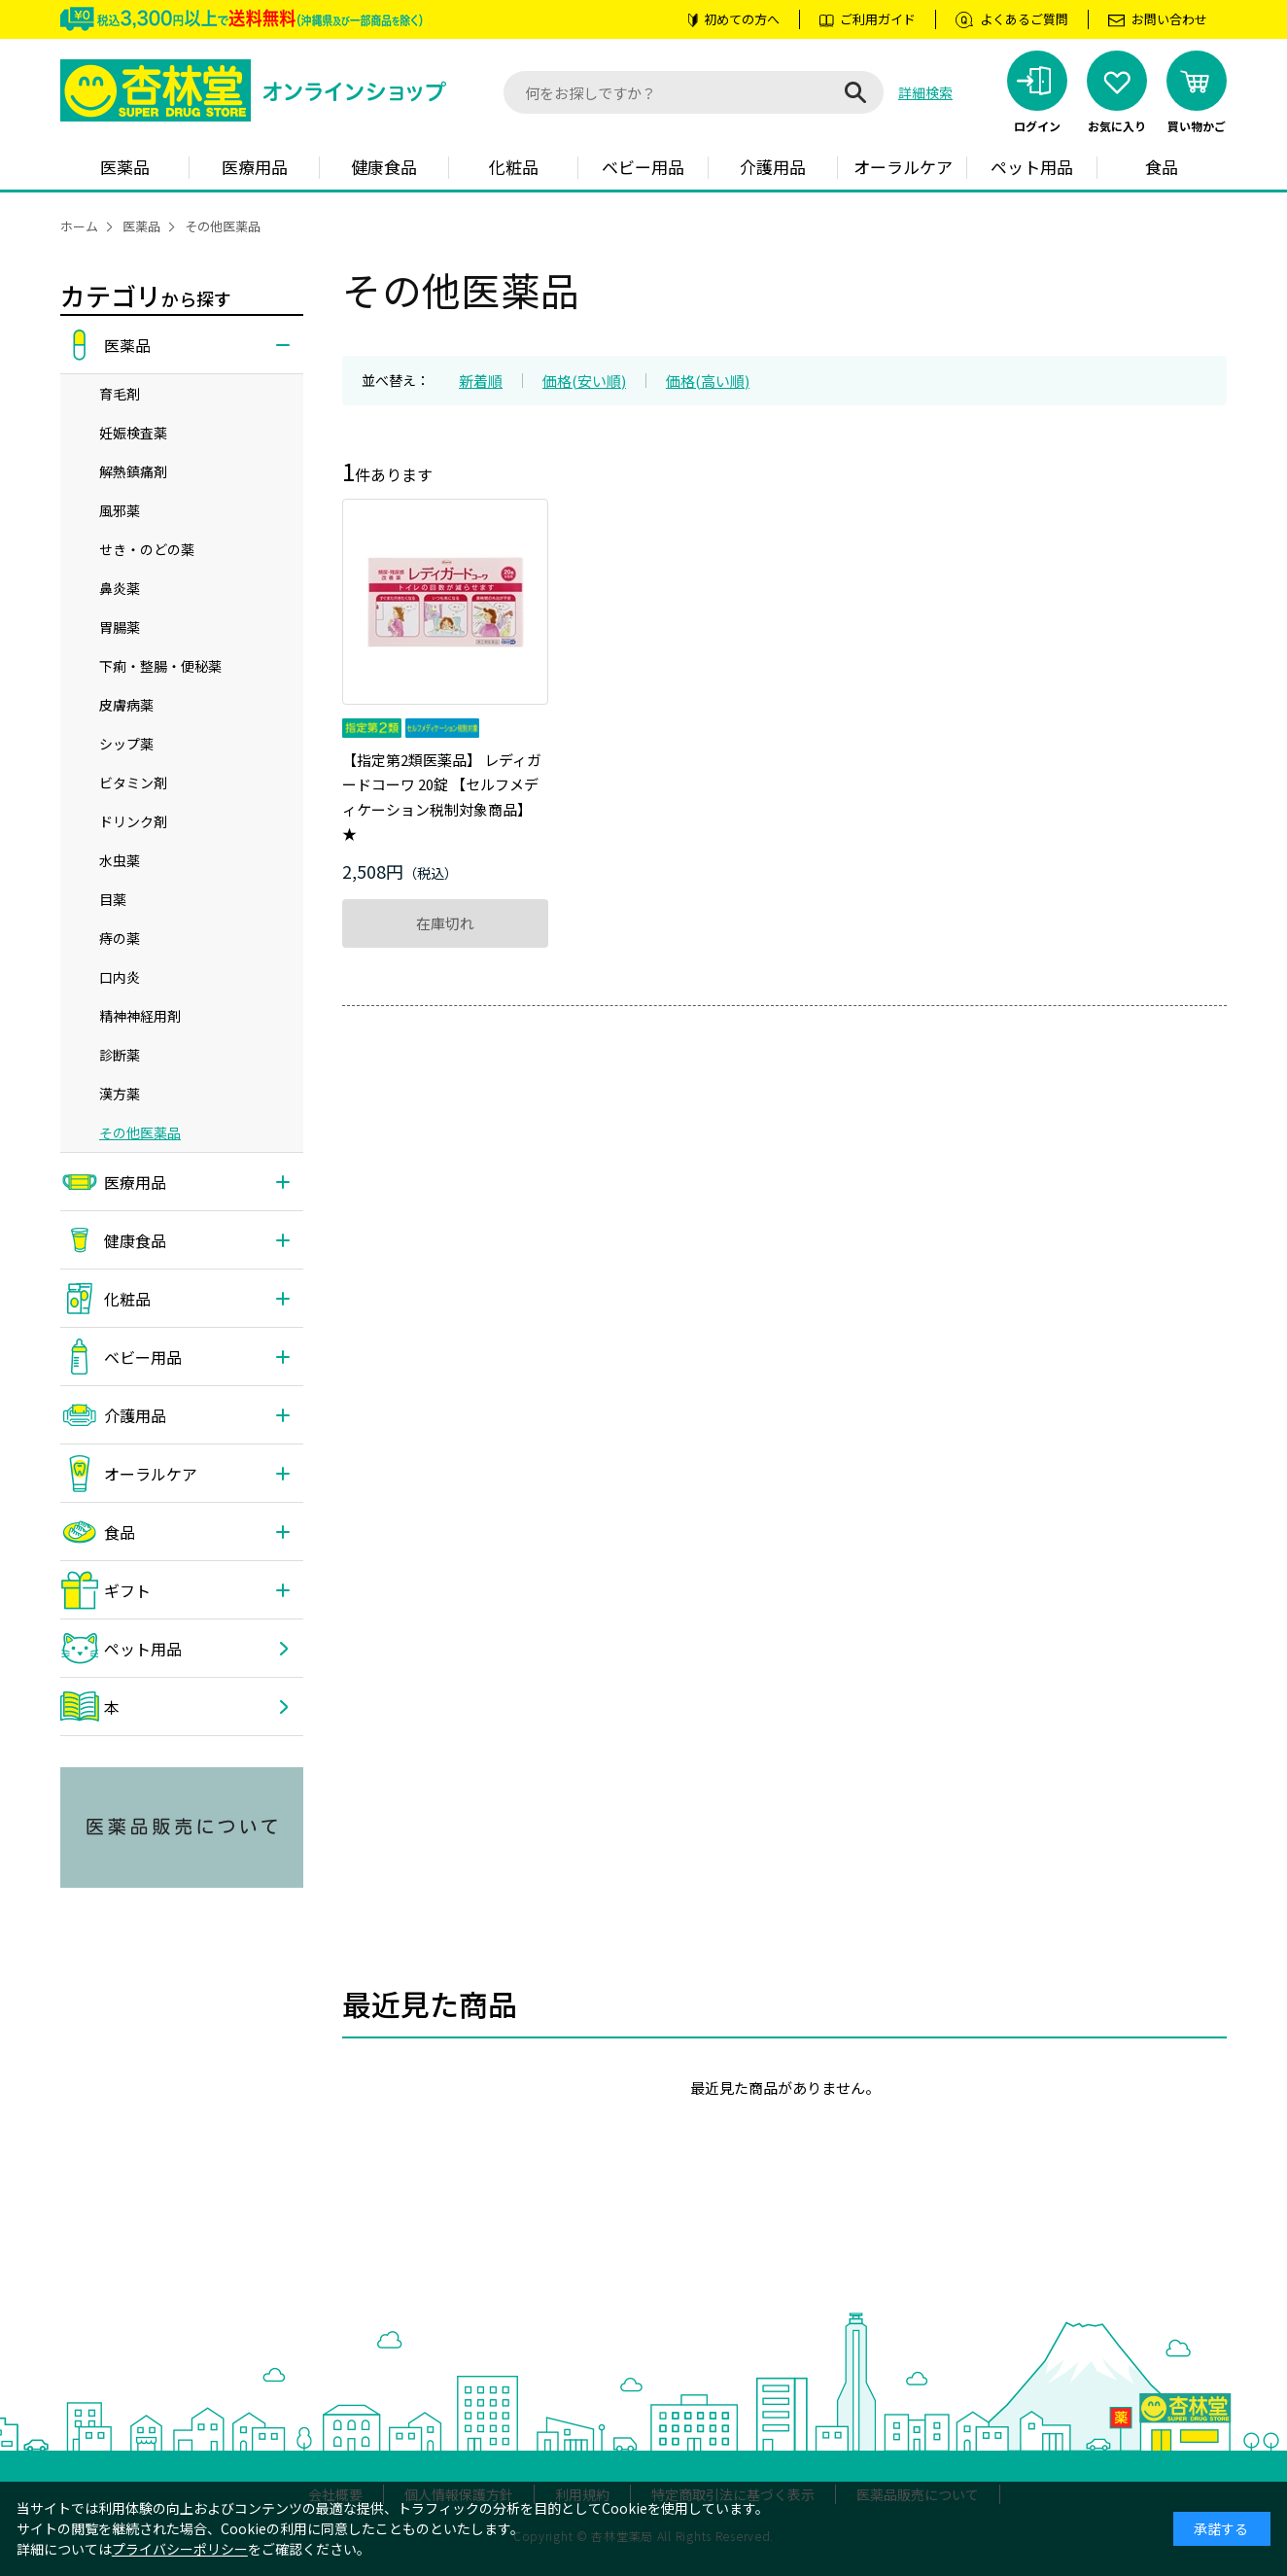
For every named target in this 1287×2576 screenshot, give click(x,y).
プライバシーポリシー (180, 2549)
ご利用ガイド (878, 19)
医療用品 (255, 167)
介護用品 (773, 167)
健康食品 (384, 167)
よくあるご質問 (1024, 19)
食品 (1161, 167)
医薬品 (125, 167)
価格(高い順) (707, 380)
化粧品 (514, 167)
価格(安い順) (584, 380)
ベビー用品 (643, 167)
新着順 (481, 380)
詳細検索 (925, 92)
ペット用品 (1032, 167)
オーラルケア (903, 167)
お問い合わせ (1169, 19)
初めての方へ (742, 19)
